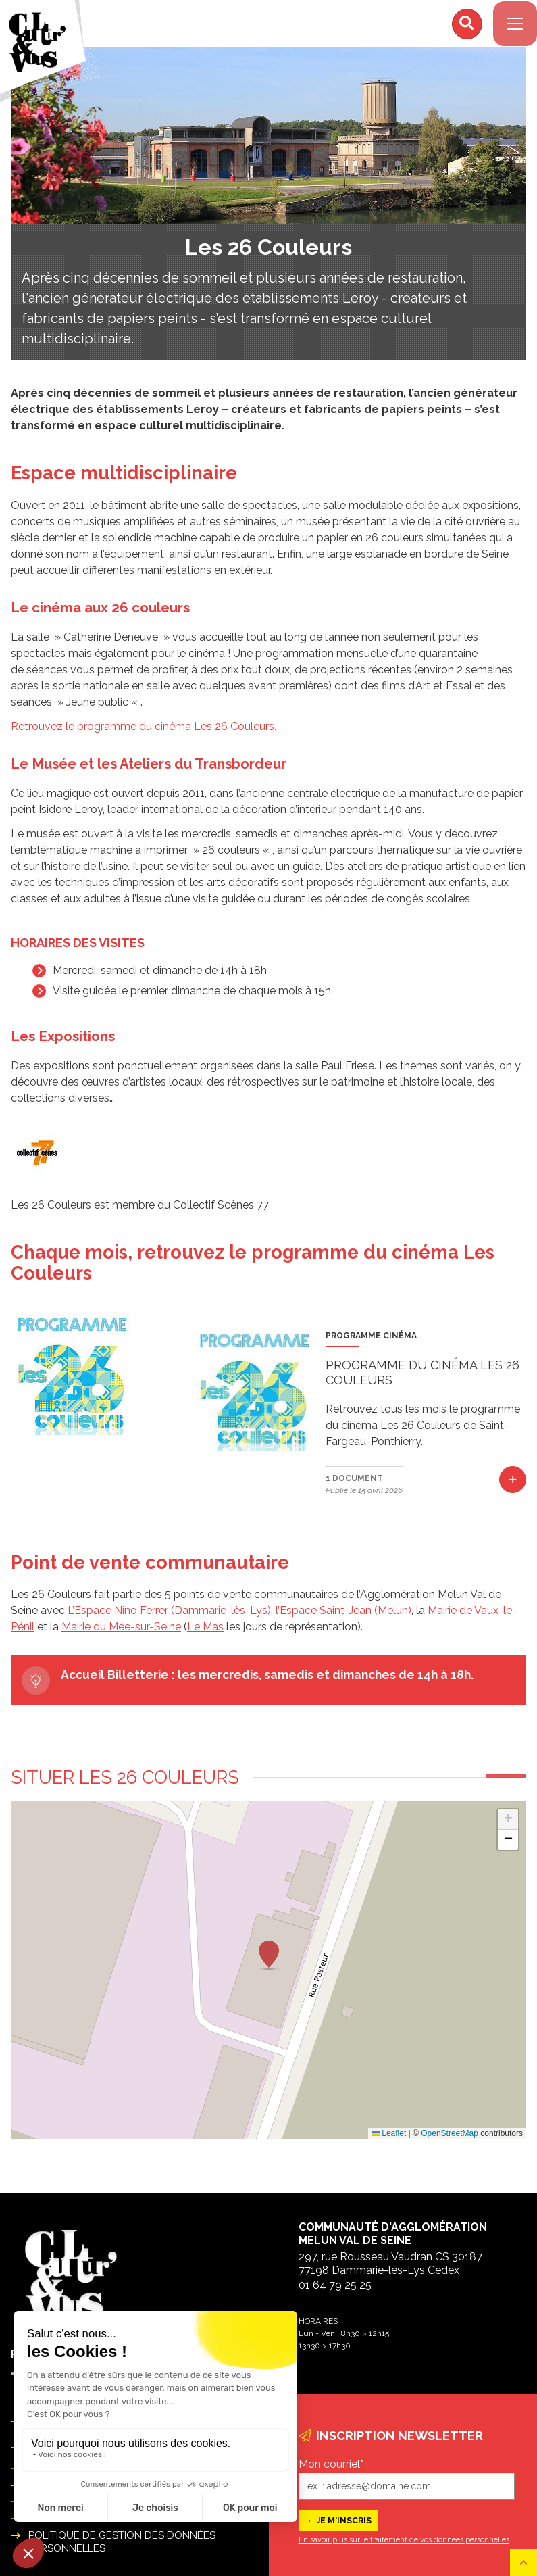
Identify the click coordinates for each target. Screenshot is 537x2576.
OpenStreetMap (449, 2140)
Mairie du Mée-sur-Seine (121, 1633)
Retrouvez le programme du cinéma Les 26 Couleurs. (145, 733)
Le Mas (205, 1633)
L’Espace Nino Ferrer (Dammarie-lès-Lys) (169, 1617)
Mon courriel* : (333, 2464)
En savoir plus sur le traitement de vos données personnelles (404, 2539)
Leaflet (389, 2140)
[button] (269, 1962)
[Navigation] (510, 27)
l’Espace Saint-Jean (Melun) (343, 1617)
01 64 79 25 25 (335, 2285)
